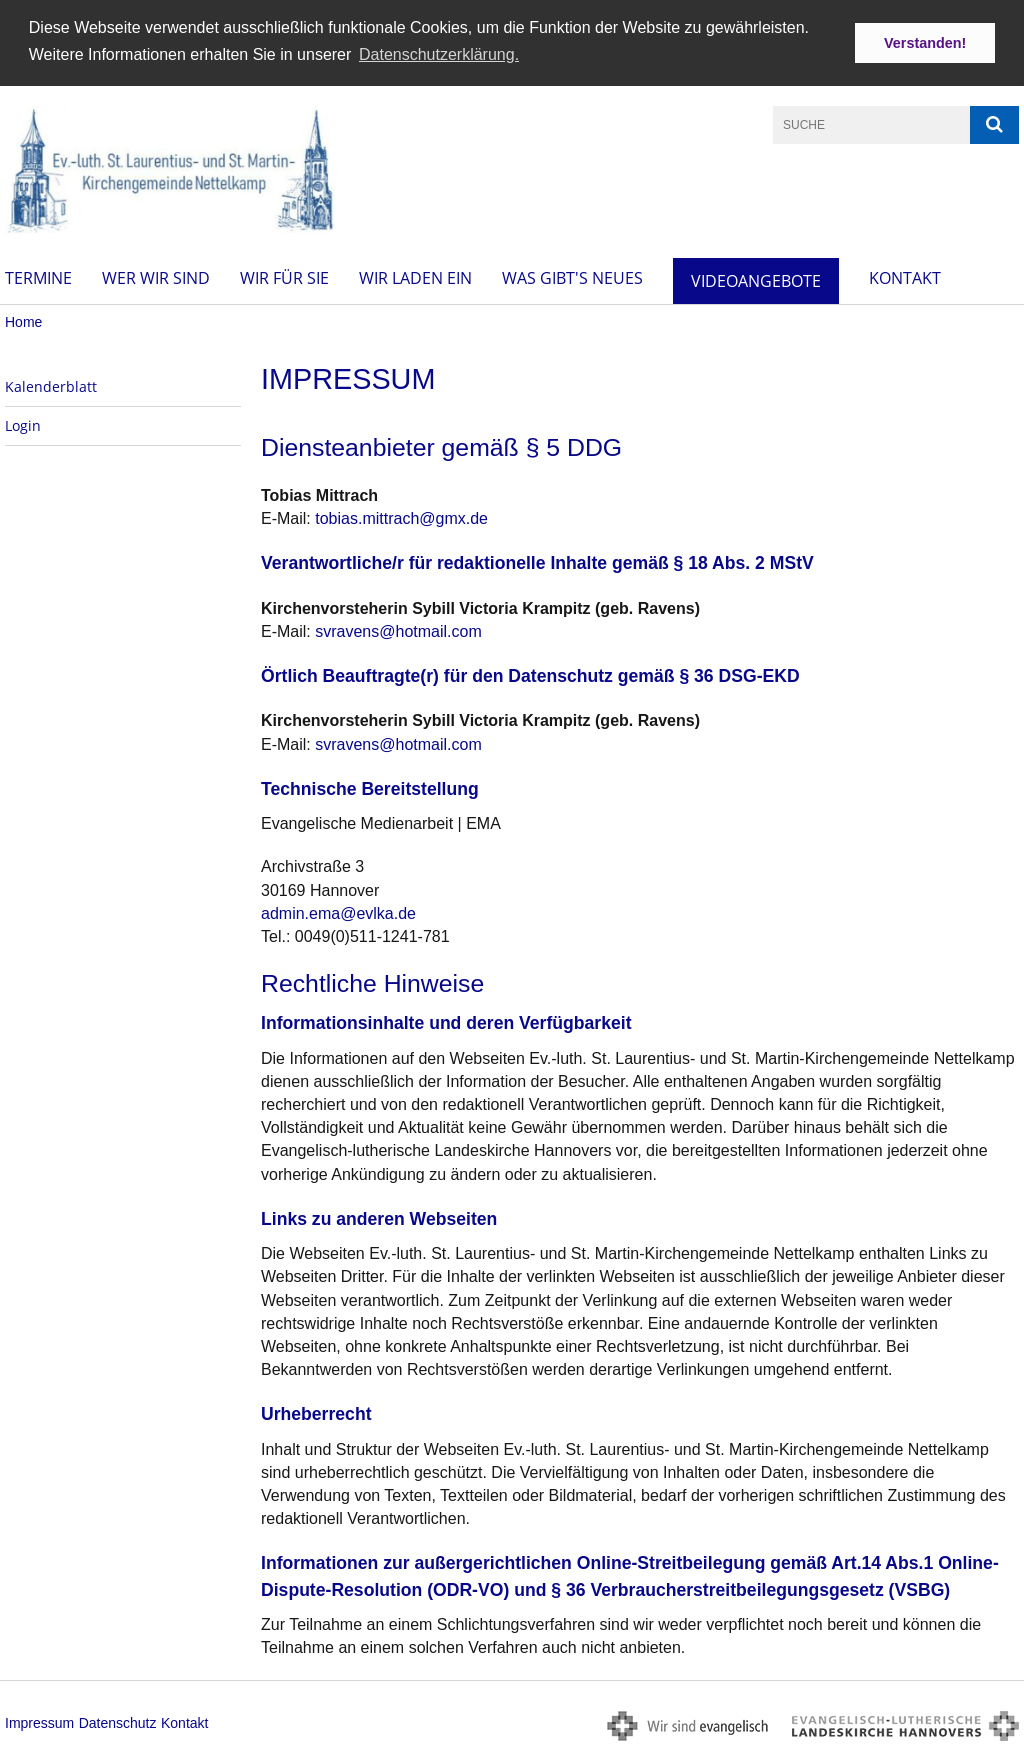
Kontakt (905, 277)
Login (23, 424)
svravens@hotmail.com (398, 630)
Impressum (39, 1721)
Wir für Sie (284, 277)
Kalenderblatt (51, 385)
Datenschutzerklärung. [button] (439, 54)
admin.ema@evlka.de (338, 911)
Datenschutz (118, 1721)
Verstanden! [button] (925, 43)
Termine (38, 277)
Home (23, 321)
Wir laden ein (415, 277)
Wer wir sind (156, 277)
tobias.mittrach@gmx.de (401, 517)
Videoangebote (756, 280)
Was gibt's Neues (572, 277)
